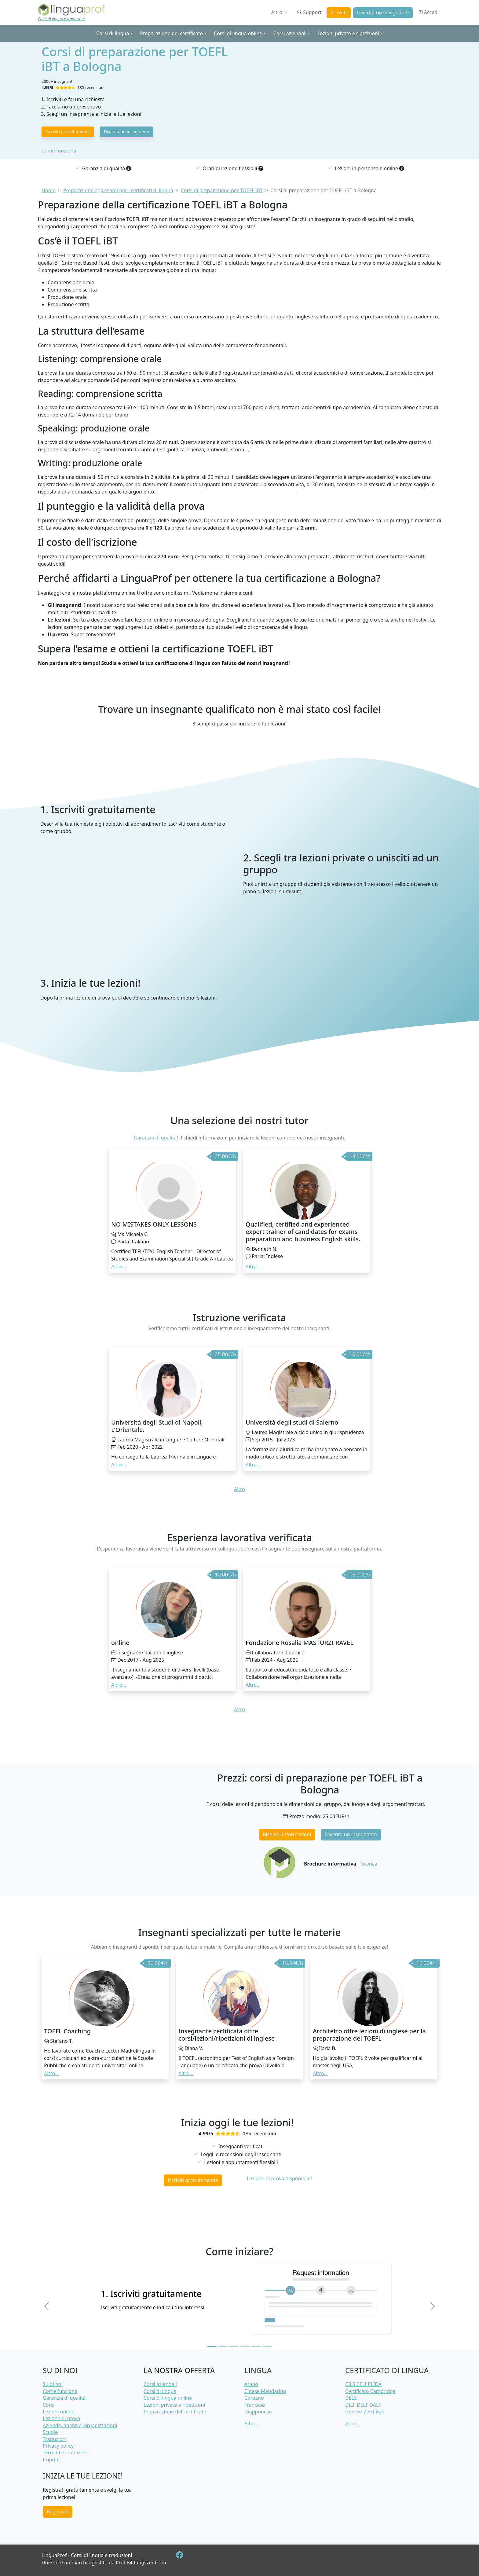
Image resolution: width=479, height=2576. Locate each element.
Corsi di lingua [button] (112, 33)
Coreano (254, 2397)
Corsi (48, 2405)
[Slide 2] (223, 2346)
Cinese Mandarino (265, 2391)
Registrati (58, 2511)
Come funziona (59, 150)
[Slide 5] (256, 2346)
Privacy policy (58, 2445)
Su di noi (53, 2384)
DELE (351, 2397)
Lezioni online (59, 2411)
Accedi (428, 12)
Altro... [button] (118, 1266)
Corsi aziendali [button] (289, 33)
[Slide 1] (212, 2346)
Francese (254, 2405)
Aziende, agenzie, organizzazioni (80, 2425)
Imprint (51, 2459)
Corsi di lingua (160, 2391)
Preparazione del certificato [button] (171, 33)
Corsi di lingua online (168, 2397)
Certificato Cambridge (370, 2391)
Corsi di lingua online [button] (238, 33)
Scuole (50, 2432)
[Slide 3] (234, 2346)
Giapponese (258, 2411)
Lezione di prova (61, 2418)
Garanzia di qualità (155, 1137)
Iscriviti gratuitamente (68, 131)
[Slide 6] (267, 2346)
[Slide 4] (245, 2346)
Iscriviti (338, 12)
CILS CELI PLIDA (363, 2384)
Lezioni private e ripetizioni (174, 2405)
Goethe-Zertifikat (364, 2411)
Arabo (251, 2384)
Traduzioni (55, 2439)
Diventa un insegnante (383, 12)
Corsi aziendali (160, 2384)
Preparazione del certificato (175, 2411)
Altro (277, 12)
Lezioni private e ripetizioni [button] (348, 33)
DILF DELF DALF (363, 2405)
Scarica (369, 1863)
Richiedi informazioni (287, 1834)
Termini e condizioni (66, 2452)
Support (309, 12)
